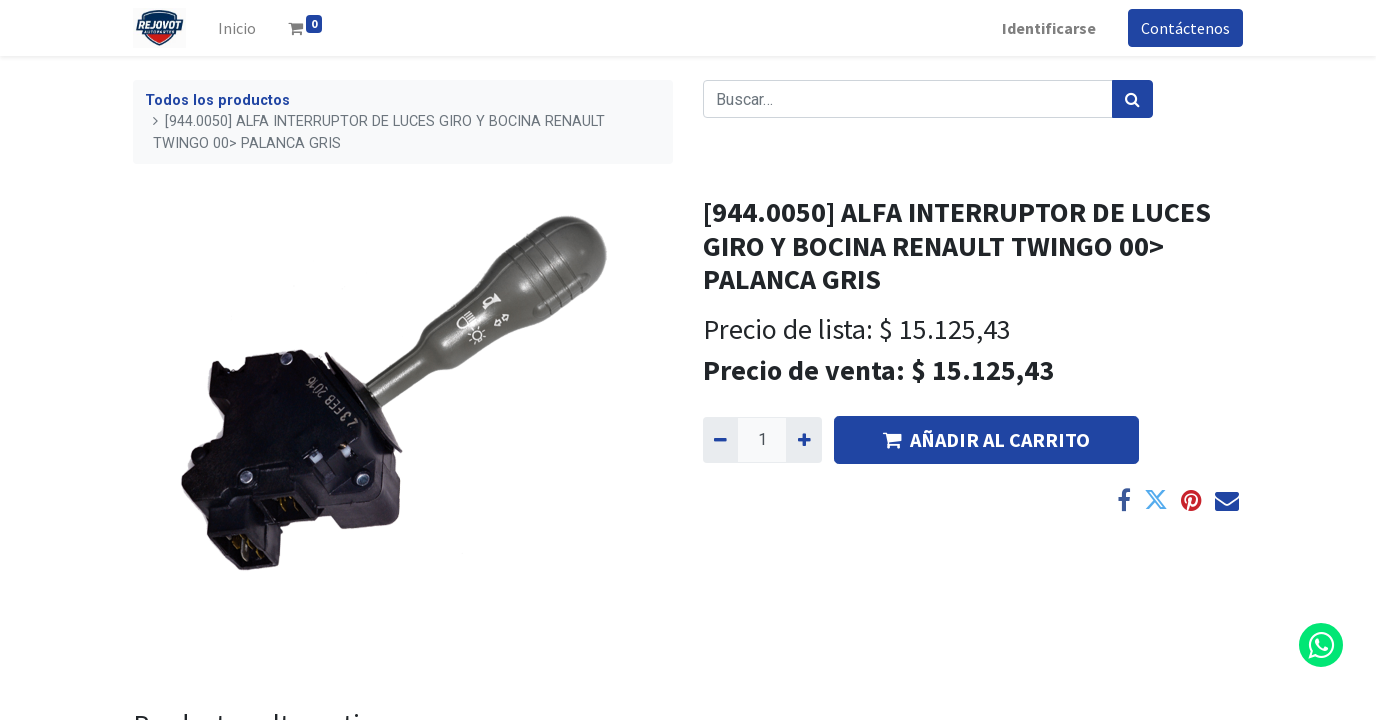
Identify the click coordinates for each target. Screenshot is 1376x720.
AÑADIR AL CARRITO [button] (986, 439)
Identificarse (1049, 28)
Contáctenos (1185, 28)
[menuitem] (237, 28)
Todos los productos (217, 100)
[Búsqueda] (1132, 99)
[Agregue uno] (803, 440)
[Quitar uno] (720, 440)
